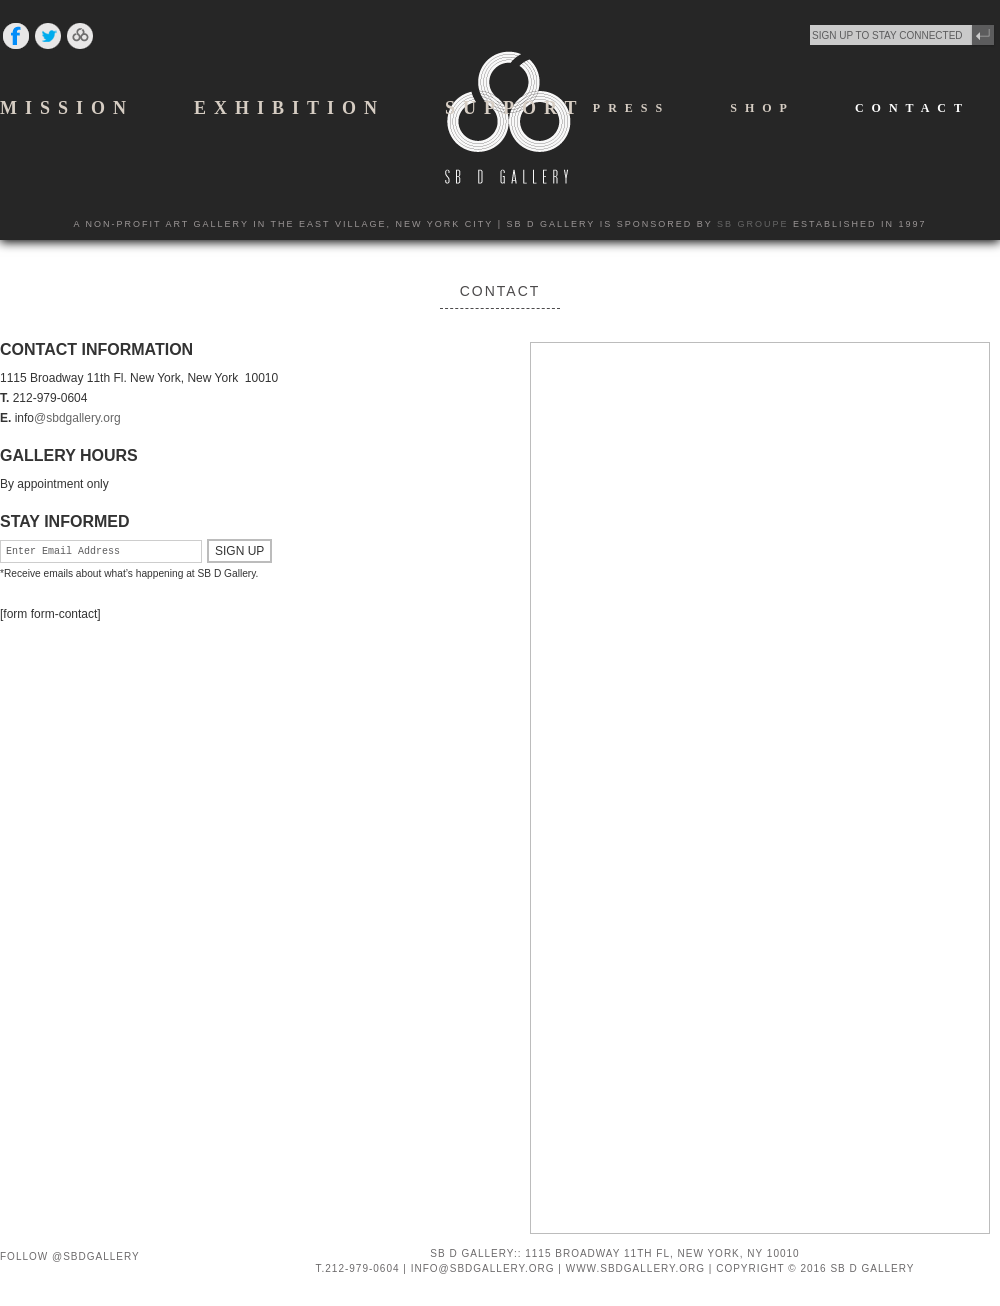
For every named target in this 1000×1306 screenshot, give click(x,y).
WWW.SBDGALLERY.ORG (635, 1268)
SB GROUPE (753, 224)
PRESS (631, 108)
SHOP (762, 108)
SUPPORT (514, 108)
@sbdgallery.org (77, 418)
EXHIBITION (289, 108)
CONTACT (912, 108)
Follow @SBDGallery (70, 1256)
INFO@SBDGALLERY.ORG (483, 1268)
